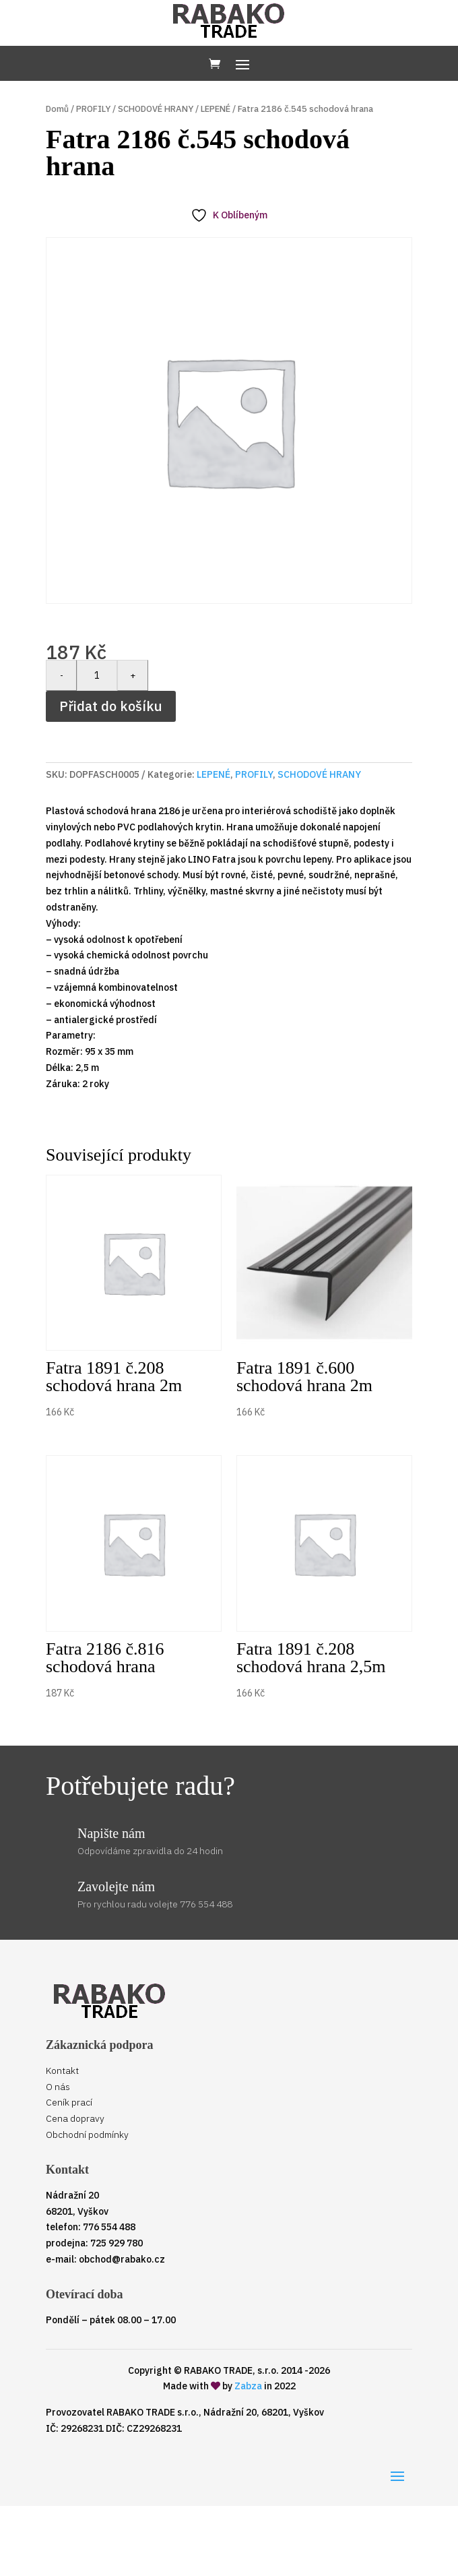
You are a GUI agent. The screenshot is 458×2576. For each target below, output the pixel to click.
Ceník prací (69, 2102)
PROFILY (93, 109)
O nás (58, 2087)
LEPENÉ (215, 109)
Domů (57, 109)
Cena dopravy (75, 2118)
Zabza (248, 2386)
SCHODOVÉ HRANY (155, 109)
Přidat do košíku (110, 706)
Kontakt (62, 2070)
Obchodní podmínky (87, 2134)
